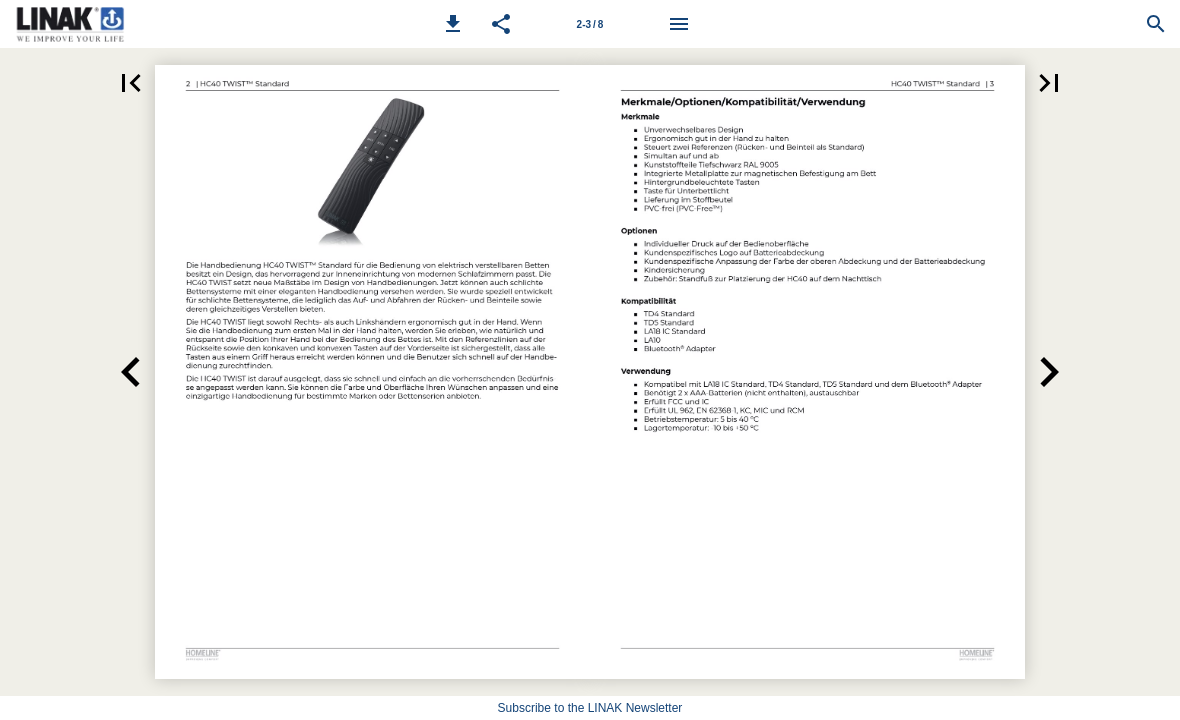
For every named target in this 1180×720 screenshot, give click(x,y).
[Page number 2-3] (590, 24)
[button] (453, 24)
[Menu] (679, 24)
